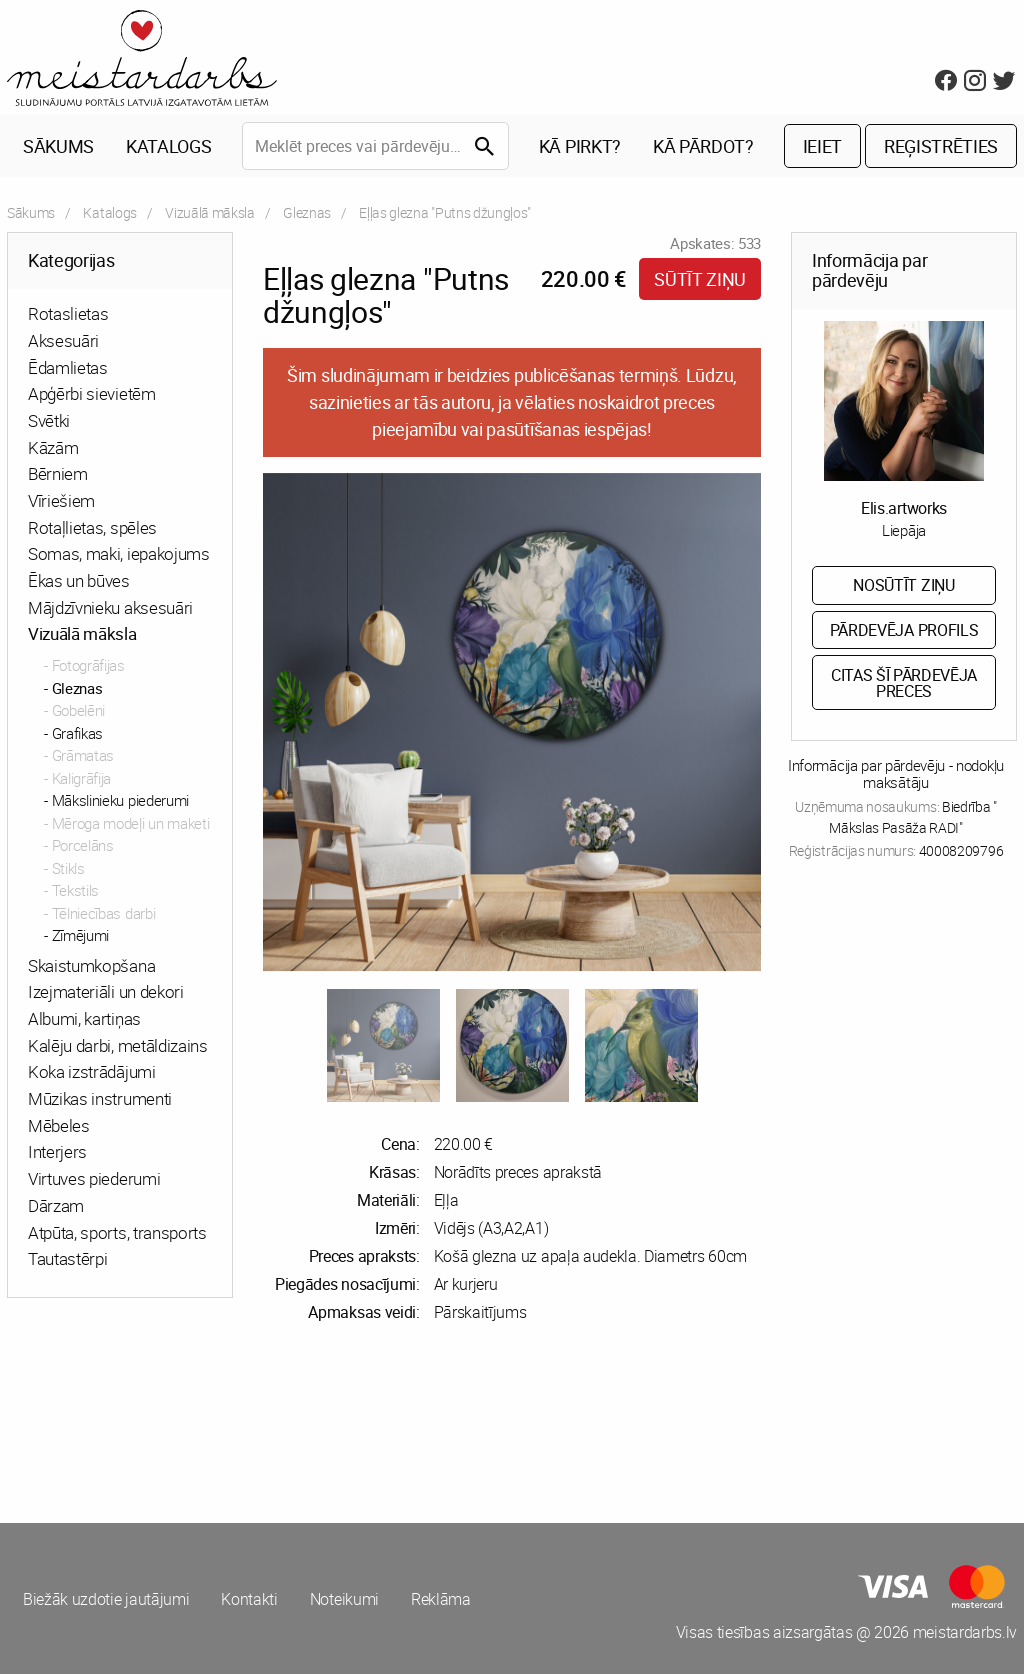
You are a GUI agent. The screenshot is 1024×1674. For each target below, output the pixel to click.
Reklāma (441, 1599)
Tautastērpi (67, 1258)
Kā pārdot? (703, 146)
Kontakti (249, 1599)
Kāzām (53, 447)
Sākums (58, 146)
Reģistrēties (941, 146)
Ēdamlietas (68, 367)
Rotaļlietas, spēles (92, 527)
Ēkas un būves (79, 580)
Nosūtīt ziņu (903, 585)
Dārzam (56, 1205)
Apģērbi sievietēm (92, 393)
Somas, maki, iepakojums (119, 553)
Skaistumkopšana (91, 965)
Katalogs (168, 146)
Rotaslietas (68, 313)
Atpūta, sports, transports (117, 1232)
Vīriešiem (61, 500)
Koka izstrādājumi (92, 1071)
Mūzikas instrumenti (100, 1098)
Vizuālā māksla (210, 212)
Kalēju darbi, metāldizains (118, 1045)
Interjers (57, 1151)
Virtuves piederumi (94, 1178)
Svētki (49, 420)
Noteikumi (344, 1599)
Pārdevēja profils (904, 630)
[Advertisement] (256, 1423)
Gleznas (307, 212)
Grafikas (77, 733)
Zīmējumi (80, 935)
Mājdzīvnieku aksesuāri (110, 607)
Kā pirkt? (580, 146)
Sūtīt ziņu (700, 279)
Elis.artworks (904, 508)
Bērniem (58, 473)
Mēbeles (59, 1125)
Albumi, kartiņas (84, 1018)
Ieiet (822, 146)
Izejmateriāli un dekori (106, 991)
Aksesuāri (63, 340)
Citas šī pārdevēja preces (904, 683)
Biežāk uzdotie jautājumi (106, 1599)
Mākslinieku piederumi (120, 800)
